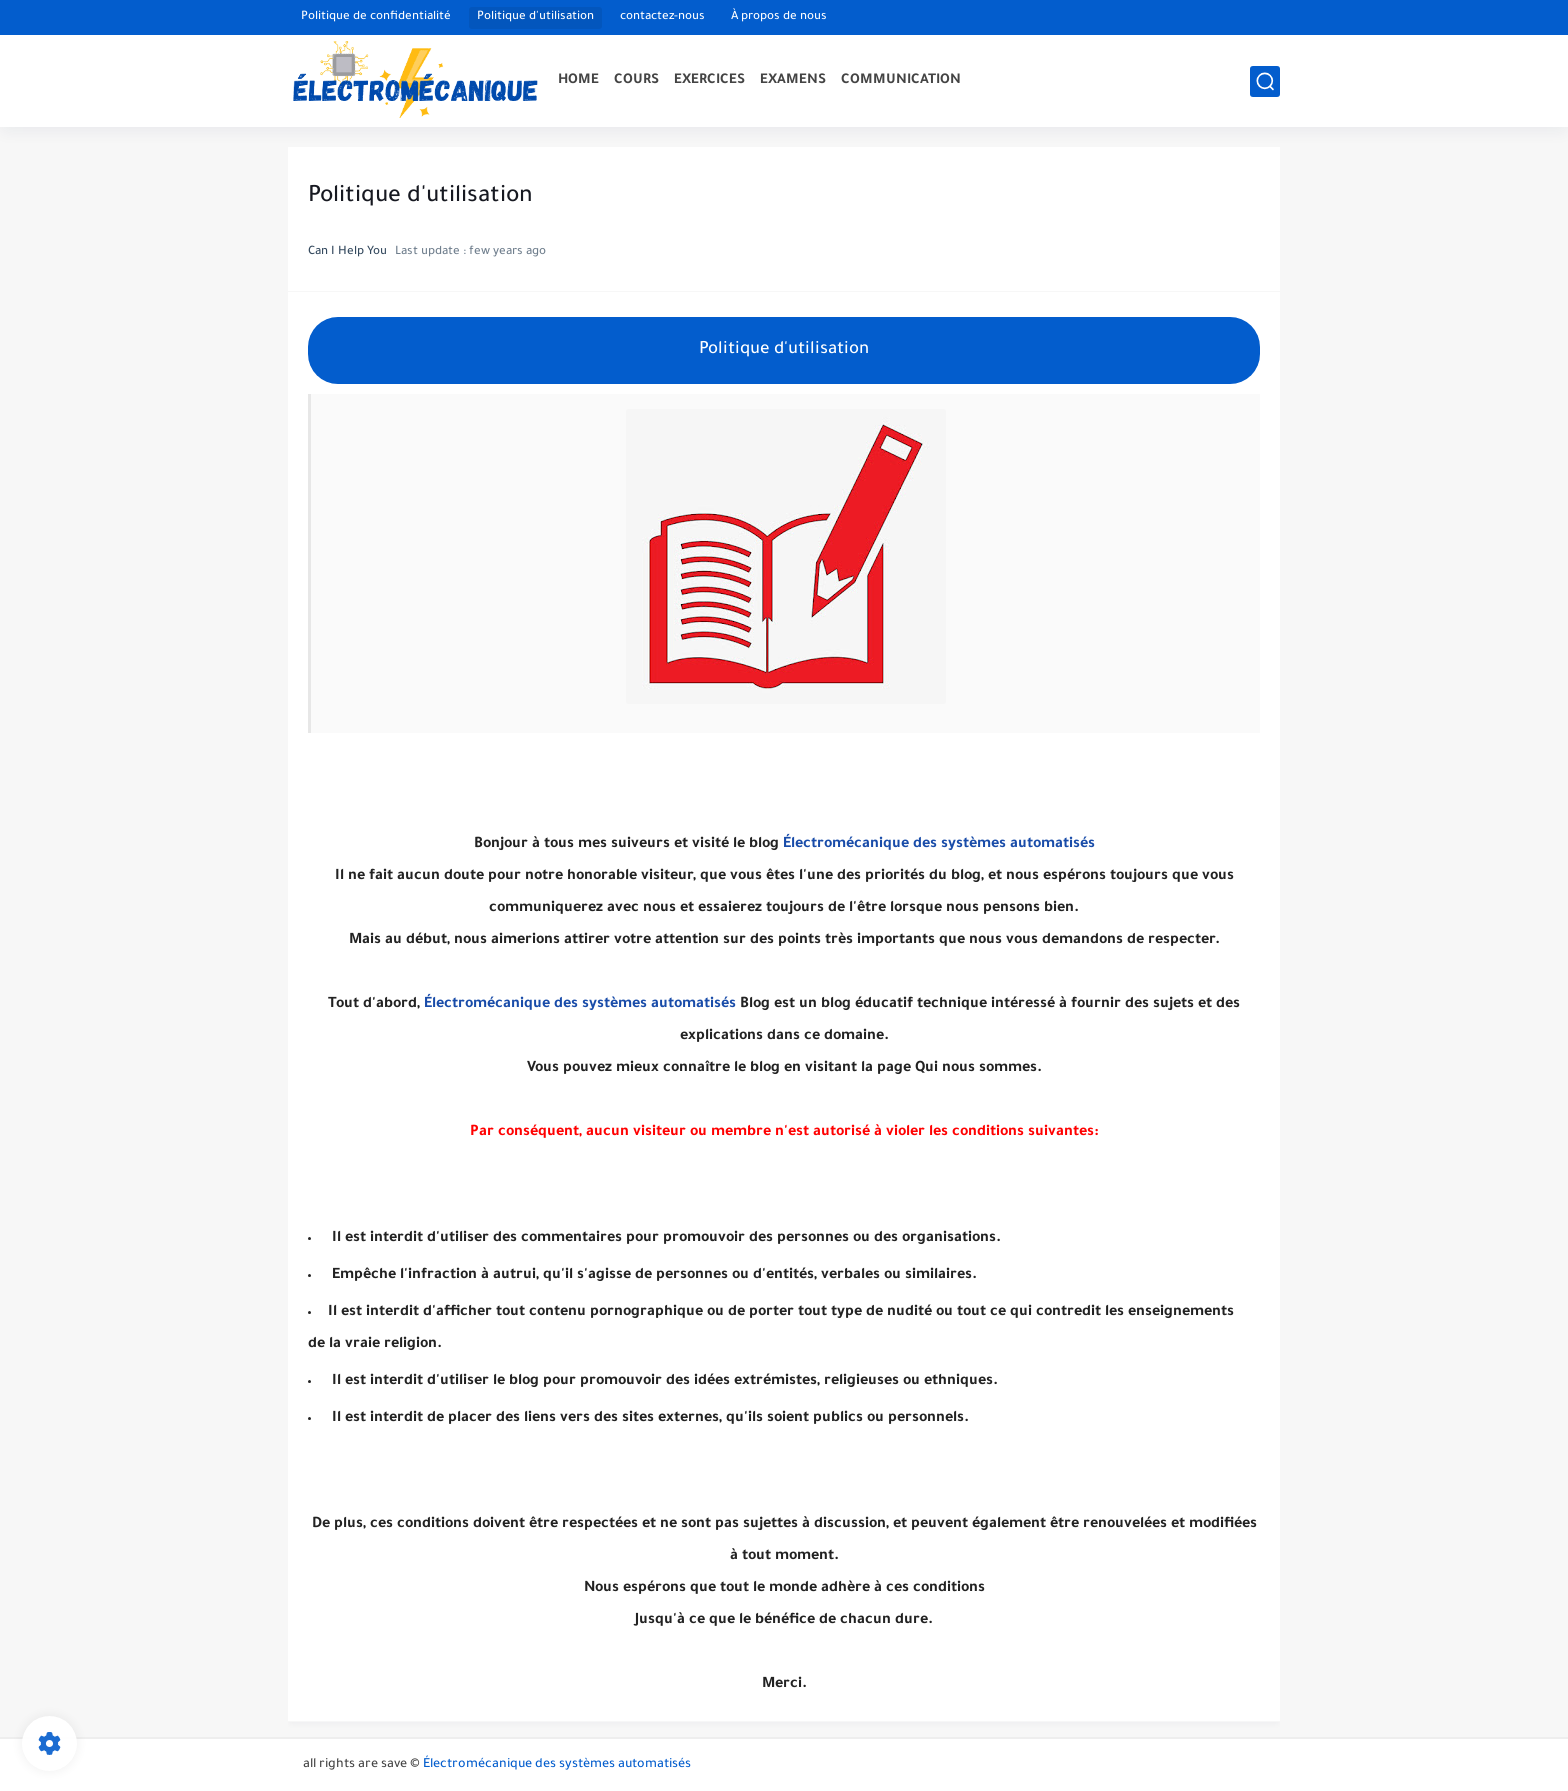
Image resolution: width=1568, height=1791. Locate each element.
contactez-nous (662, 17)
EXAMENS (793, 80)
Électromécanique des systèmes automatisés (939, 845)
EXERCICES (709, 80)
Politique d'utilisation (535, 17)
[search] (1265, 81)
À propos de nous (779, 17)
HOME (578, 80)
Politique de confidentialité (376, 17)
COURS (636, 80)
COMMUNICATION (901, 80)
